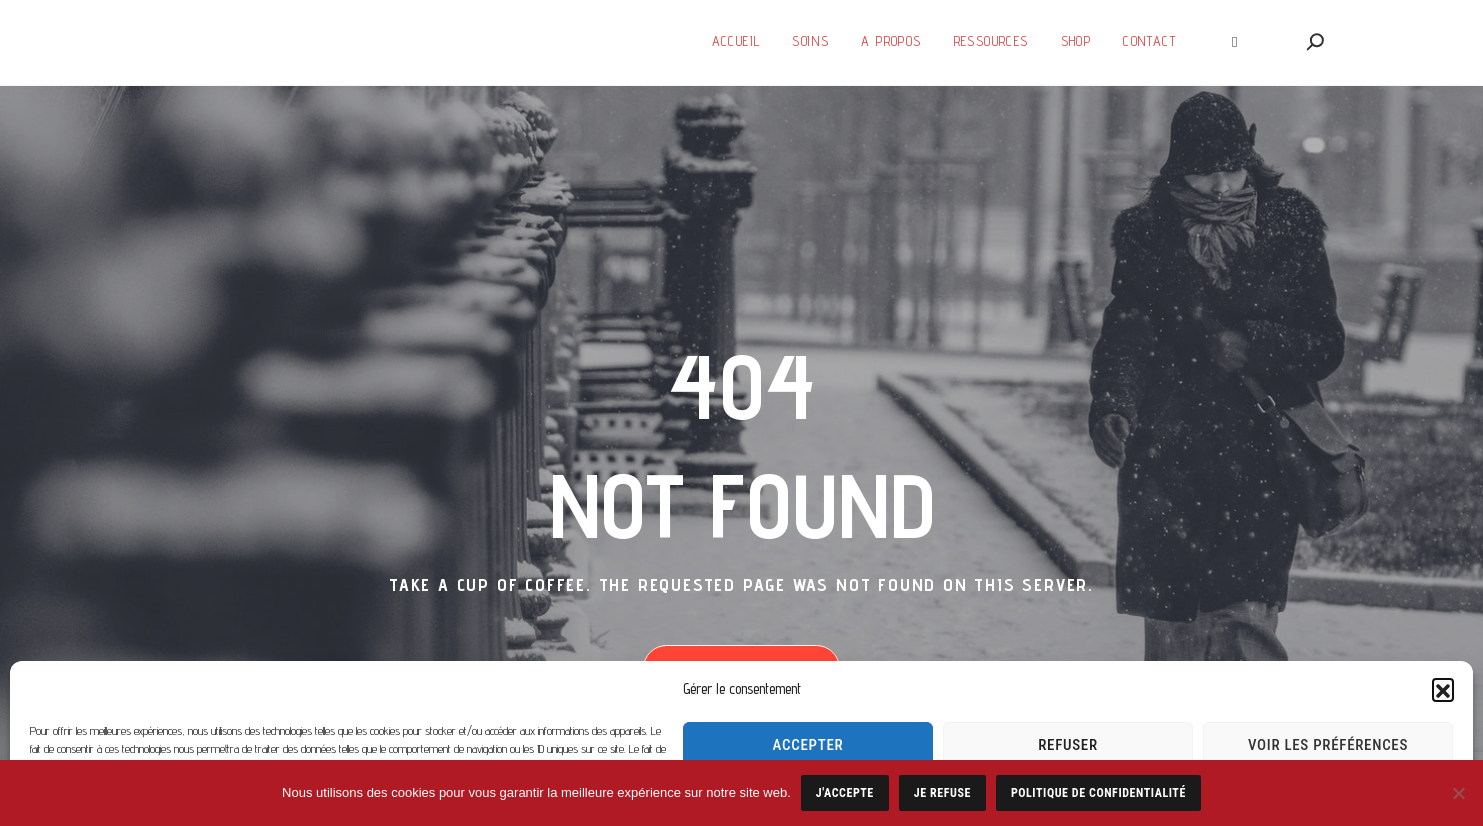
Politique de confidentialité (1098, 793)
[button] (1443, 689)
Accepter (808, 745)
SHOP (1076, 41)
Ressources (991, 41)
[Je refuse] (1458, 793)
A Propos (891, 41)
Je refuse (942, 793)
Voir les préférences (1328, 745)
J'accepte (845, 793)
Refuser (1068, 745)
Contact (1149, 41)
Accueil (736, 41)
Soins (810, 41)
